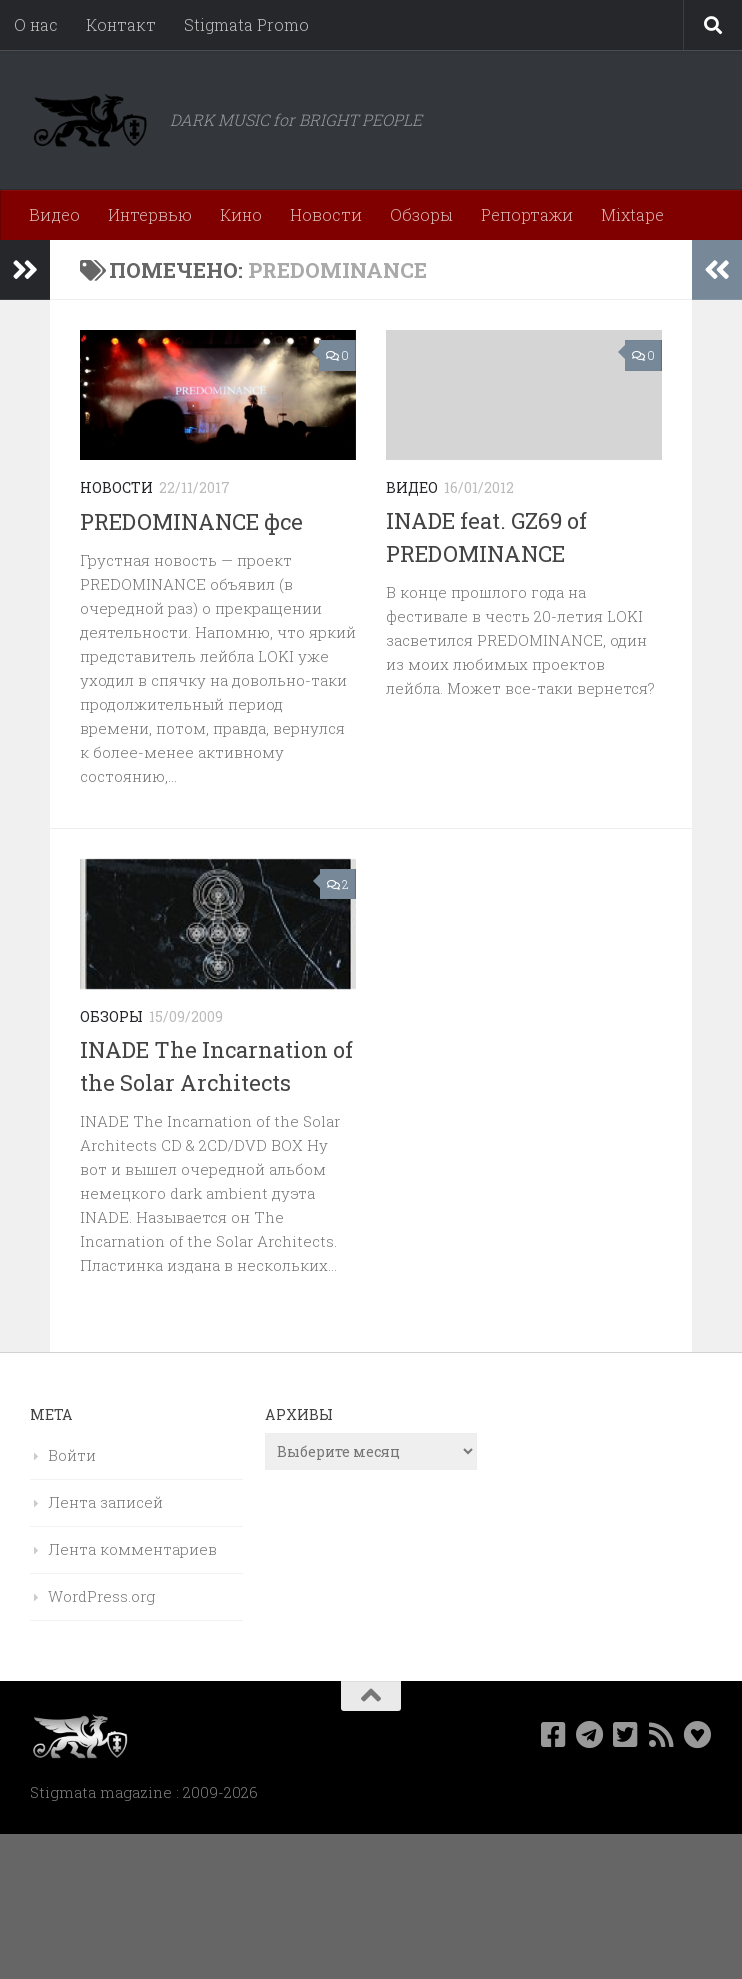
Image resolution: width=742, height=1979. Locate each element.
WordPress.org (101, 1596)
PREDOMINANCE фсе (191, 521)
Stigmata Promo (246, 24)
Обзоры (421, 214)
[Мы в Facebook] (554, 1735)
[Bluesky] (698, 1735)
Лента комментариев (132, 1549)
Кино (241, 214)
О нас (36, 24)
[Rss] (662, 1735)
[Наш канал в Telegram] (590, 1735)
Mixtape (632, 214)
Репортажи (527, 214)
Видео (54, 214)
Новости (326, 214)
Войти (72, 1455)
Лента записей (105, 1502)
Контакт (121, 24)
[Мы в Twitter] (626, 1735)
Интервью (150, 214)
